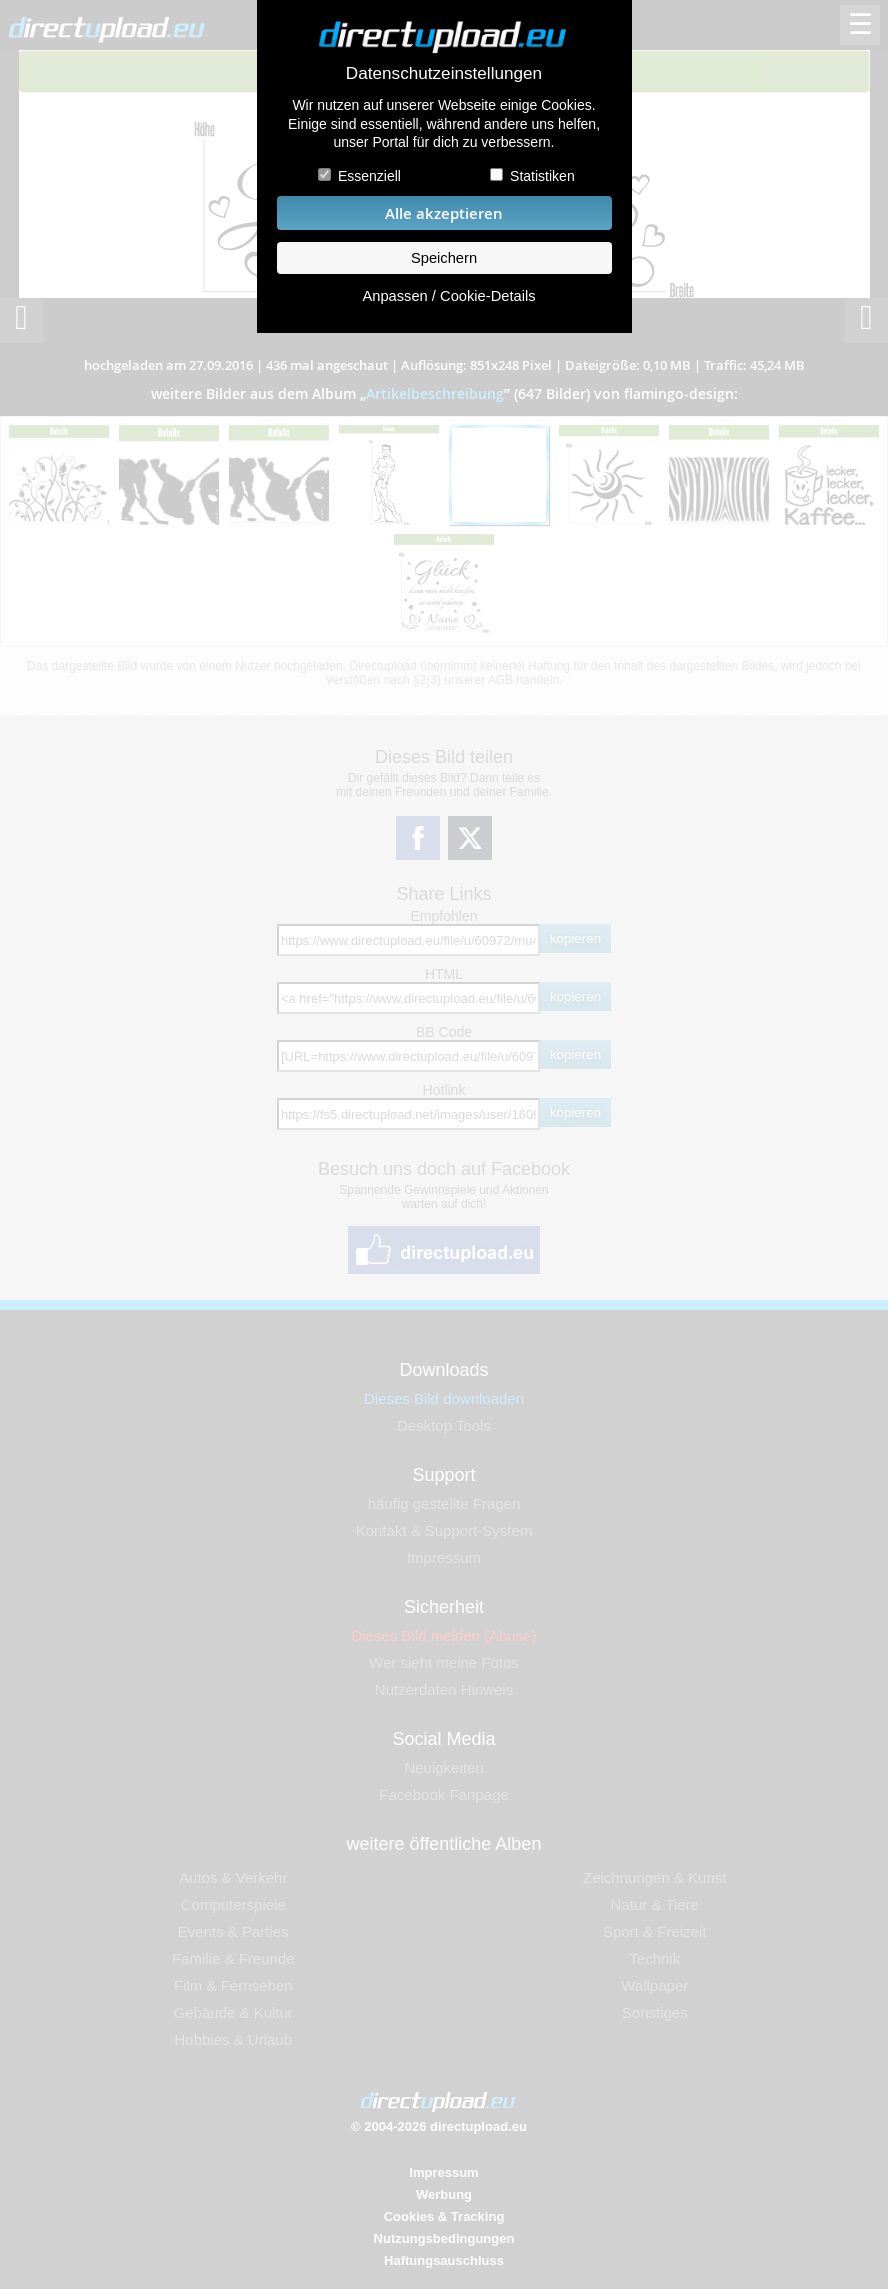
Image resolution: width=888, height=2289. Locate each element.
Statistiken (542, 176)
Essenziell (369, 176)
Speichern (444, 258)
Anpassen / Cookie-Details (448, 296)
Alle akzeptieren (444, 213)
